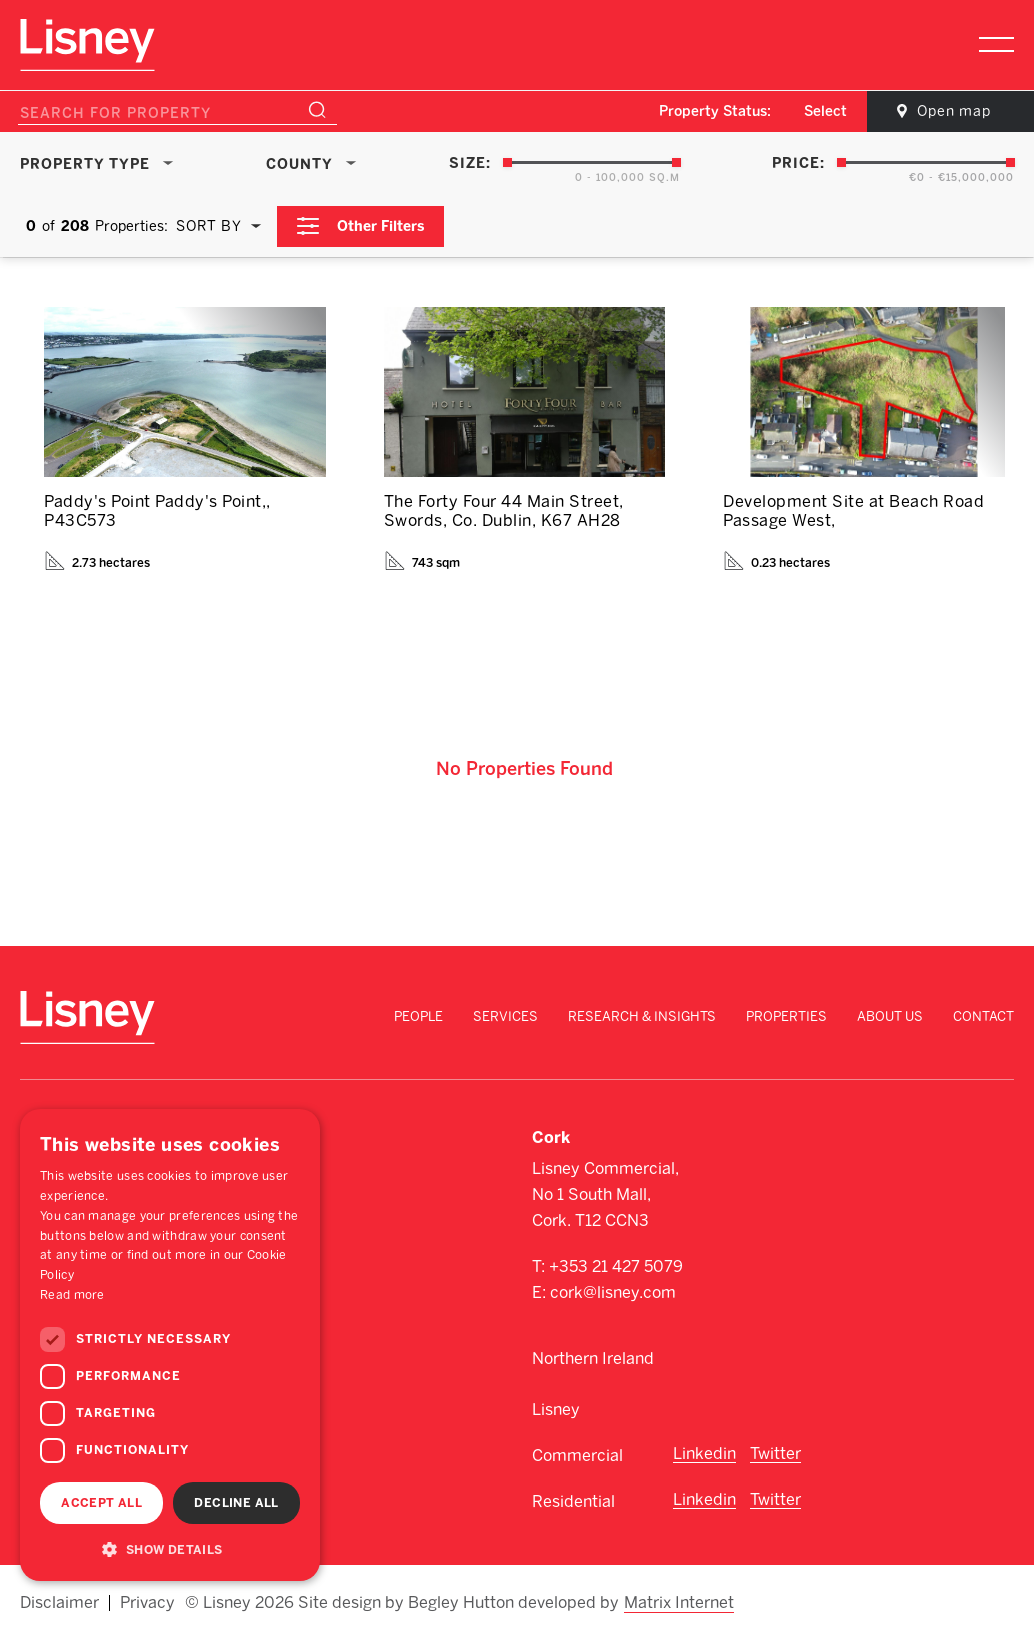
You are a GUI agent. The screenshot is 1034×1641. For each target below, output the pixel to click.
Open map (954, 111)
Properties (786, 1016)
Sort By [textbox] (209, 226)
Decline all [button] (236, 1503)
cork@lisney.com (613, 1292)
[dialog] (170, 1345)
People (418, 1016)
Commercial (577, 1455)
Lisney (556, 1409)
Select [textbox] (825, 111)
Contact (983, 1016)
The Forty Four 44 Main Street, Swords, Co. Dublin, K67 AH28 (504, 511)
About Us (890, 1016)
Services (505, 1016)
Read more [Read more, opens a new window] (72, 1295)
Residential (573, 1501)
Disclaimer (59, 1603)
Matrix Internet (679, 1603)
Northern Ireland (593, 1358)
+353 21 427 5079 (616, 1266)
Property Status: (715, 111)
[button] (170, 1549)
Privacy (147, 1603)
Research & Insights (642, 1016)
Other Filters (380, 226)
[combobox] (826, 112)
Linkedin (704, 1453)
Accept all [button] (101, 1503)
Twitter (775, 1453)
